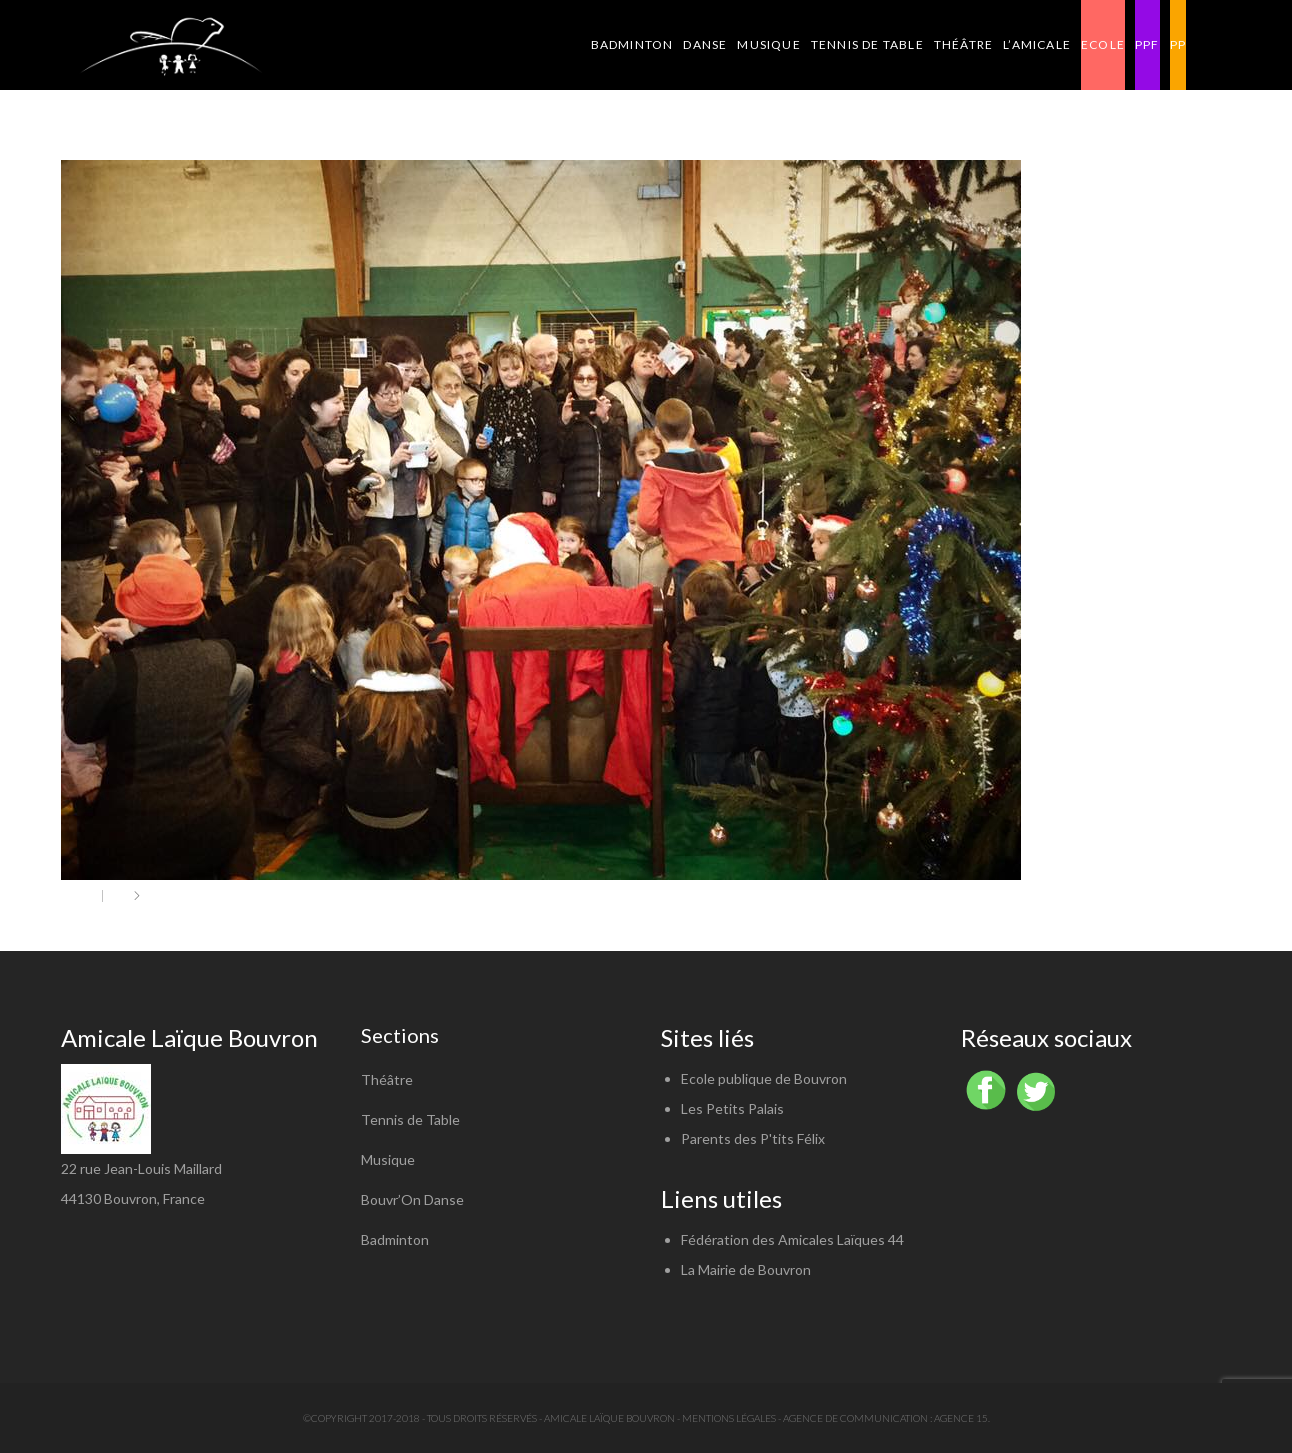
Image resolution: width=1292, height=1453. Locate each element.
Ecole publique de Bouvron (764, 1078)
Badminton (395, 1239)
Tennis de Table (410, 1119)
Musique (388, 1159)
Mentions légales (729, 1418)
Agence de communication (855, 1418)
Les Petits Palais (732, 1108)
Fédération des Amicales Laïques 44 (792, 1239)
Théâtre (387, 1079)
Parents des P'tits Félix (753, 1138)
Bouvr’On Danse (412, 1199)
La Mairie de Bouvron (746, 1269)
